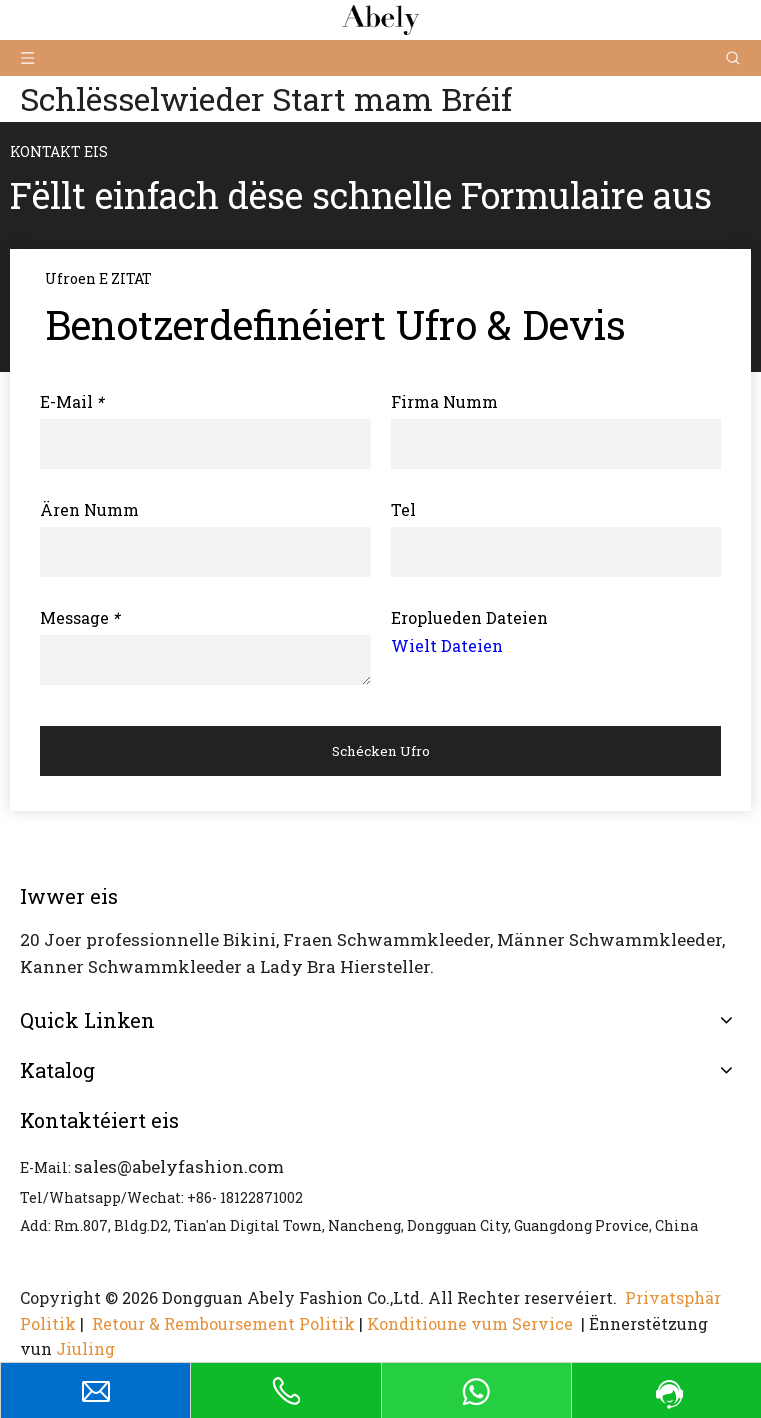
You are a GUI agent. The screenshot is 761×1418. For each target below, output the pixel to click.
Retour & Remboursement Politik (223, 1323)
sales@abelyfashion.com (179, 1166)
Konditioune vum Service (472, 1323)
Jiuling (85, 1348)
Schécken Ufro (381, 751)
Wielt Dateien (447, 645)
